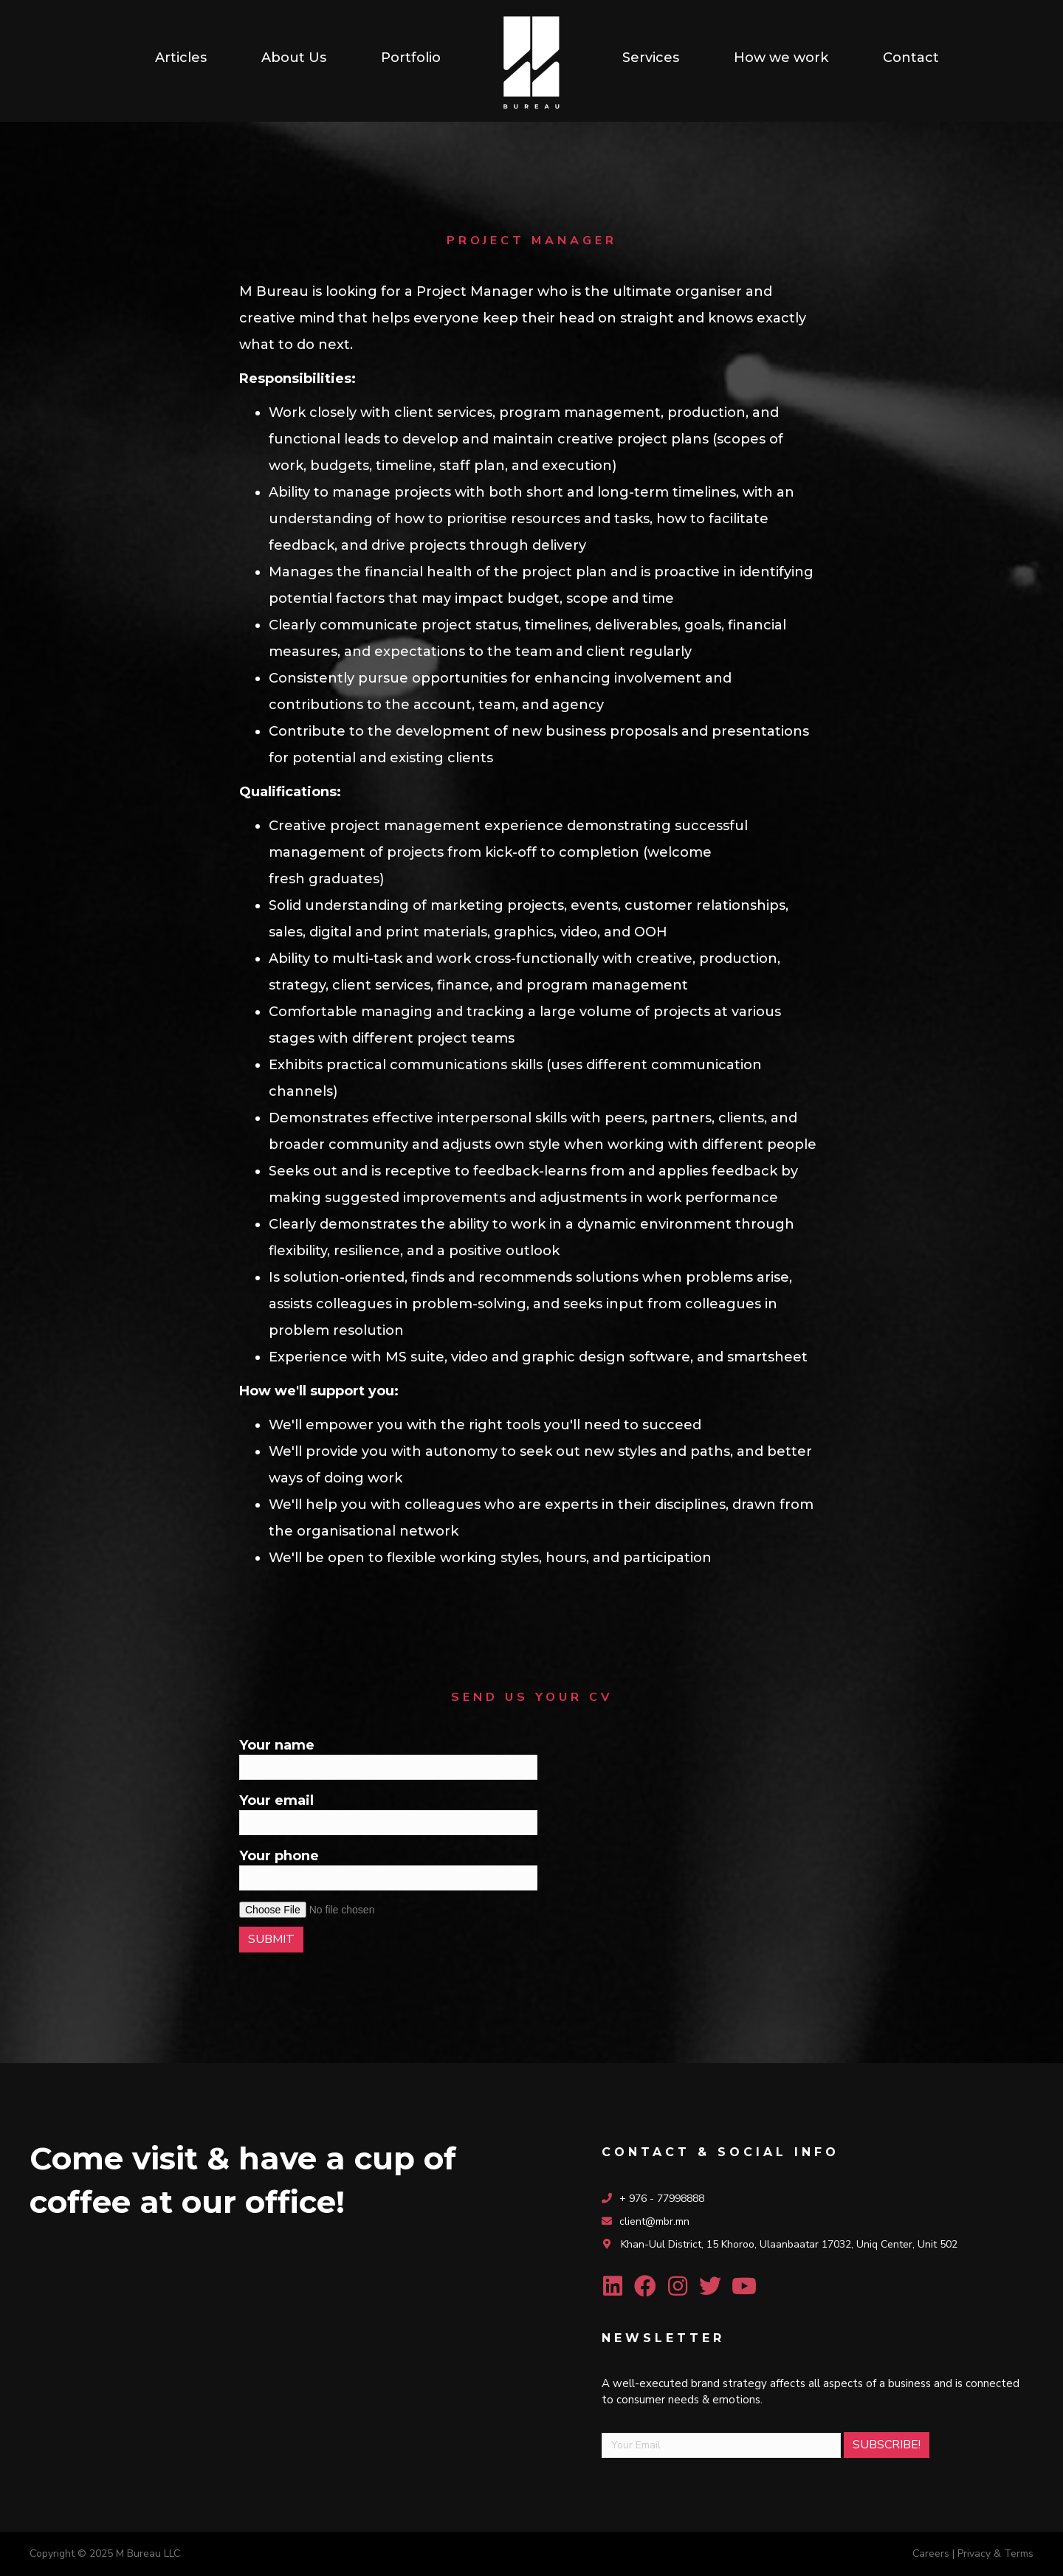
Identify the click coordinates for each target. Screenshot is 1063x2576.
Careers (930, 2553)
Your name (388, 1758)
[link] (181, 58)
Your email (388, 1813)
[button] (613, 2286)
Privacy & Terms (995, 2553)
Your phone (388, 1869)
